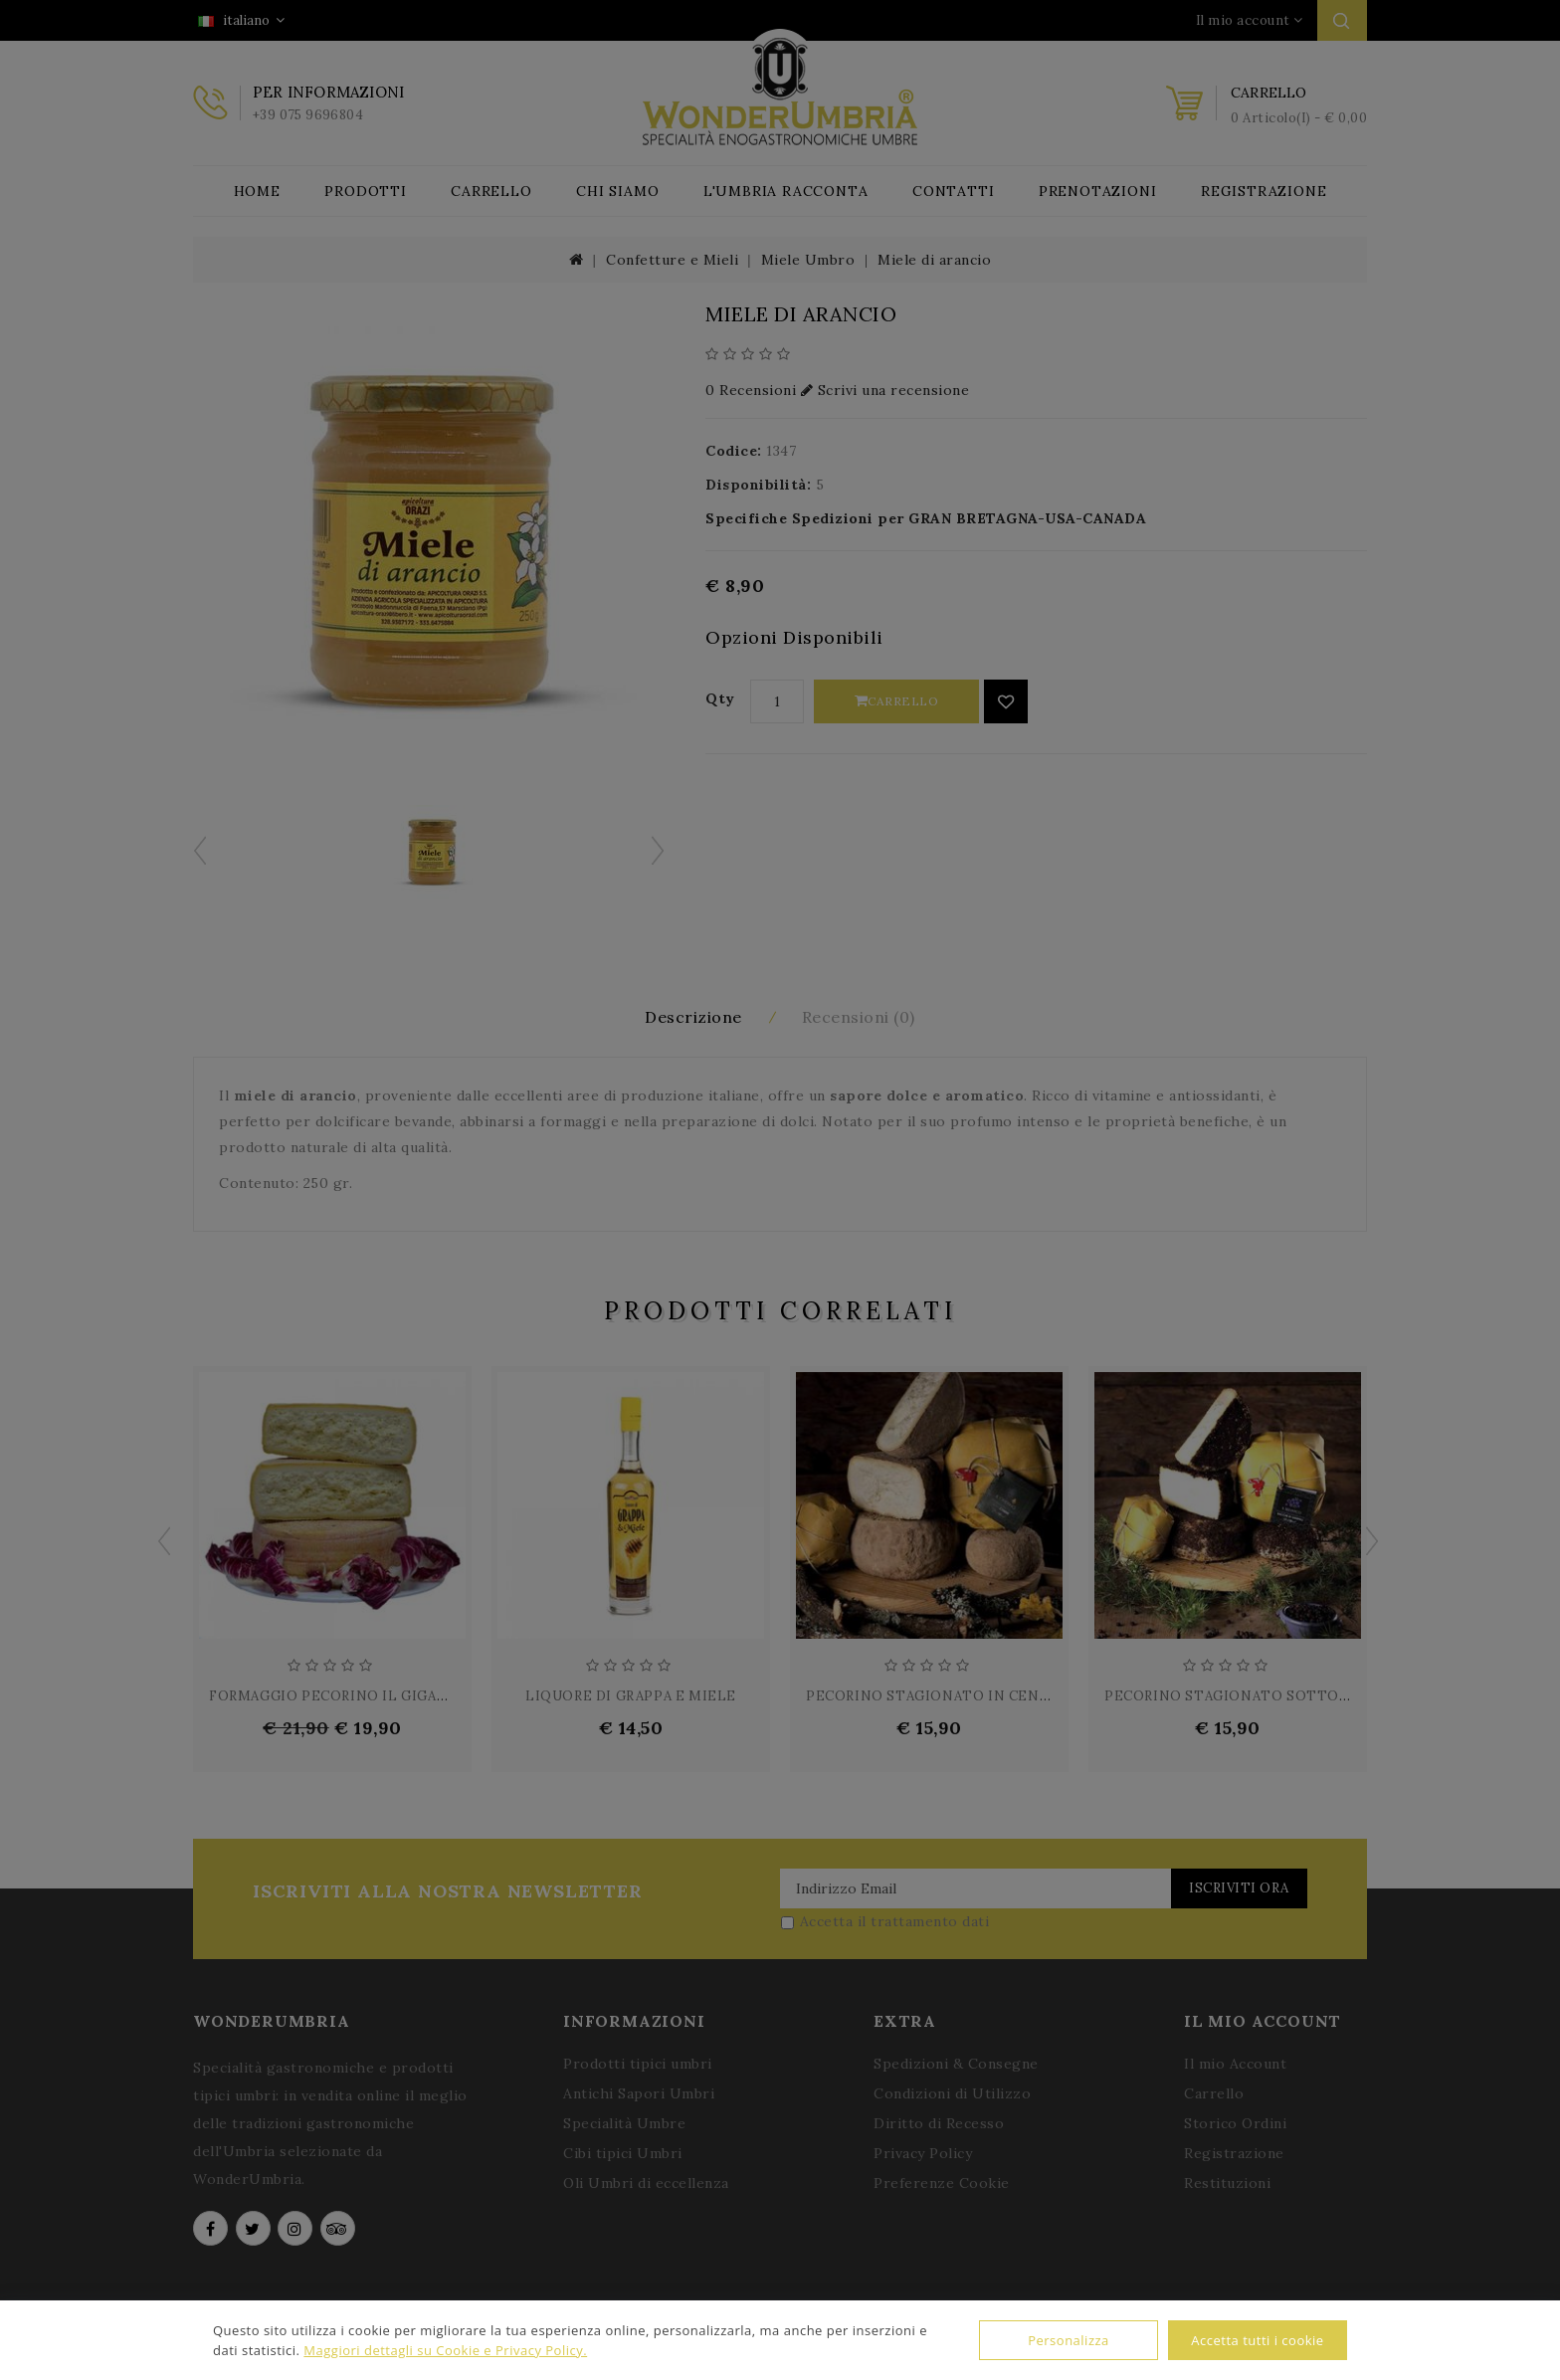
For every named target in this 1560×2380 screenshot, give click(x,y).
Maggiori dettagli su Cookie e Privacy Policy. (445, 2350)
